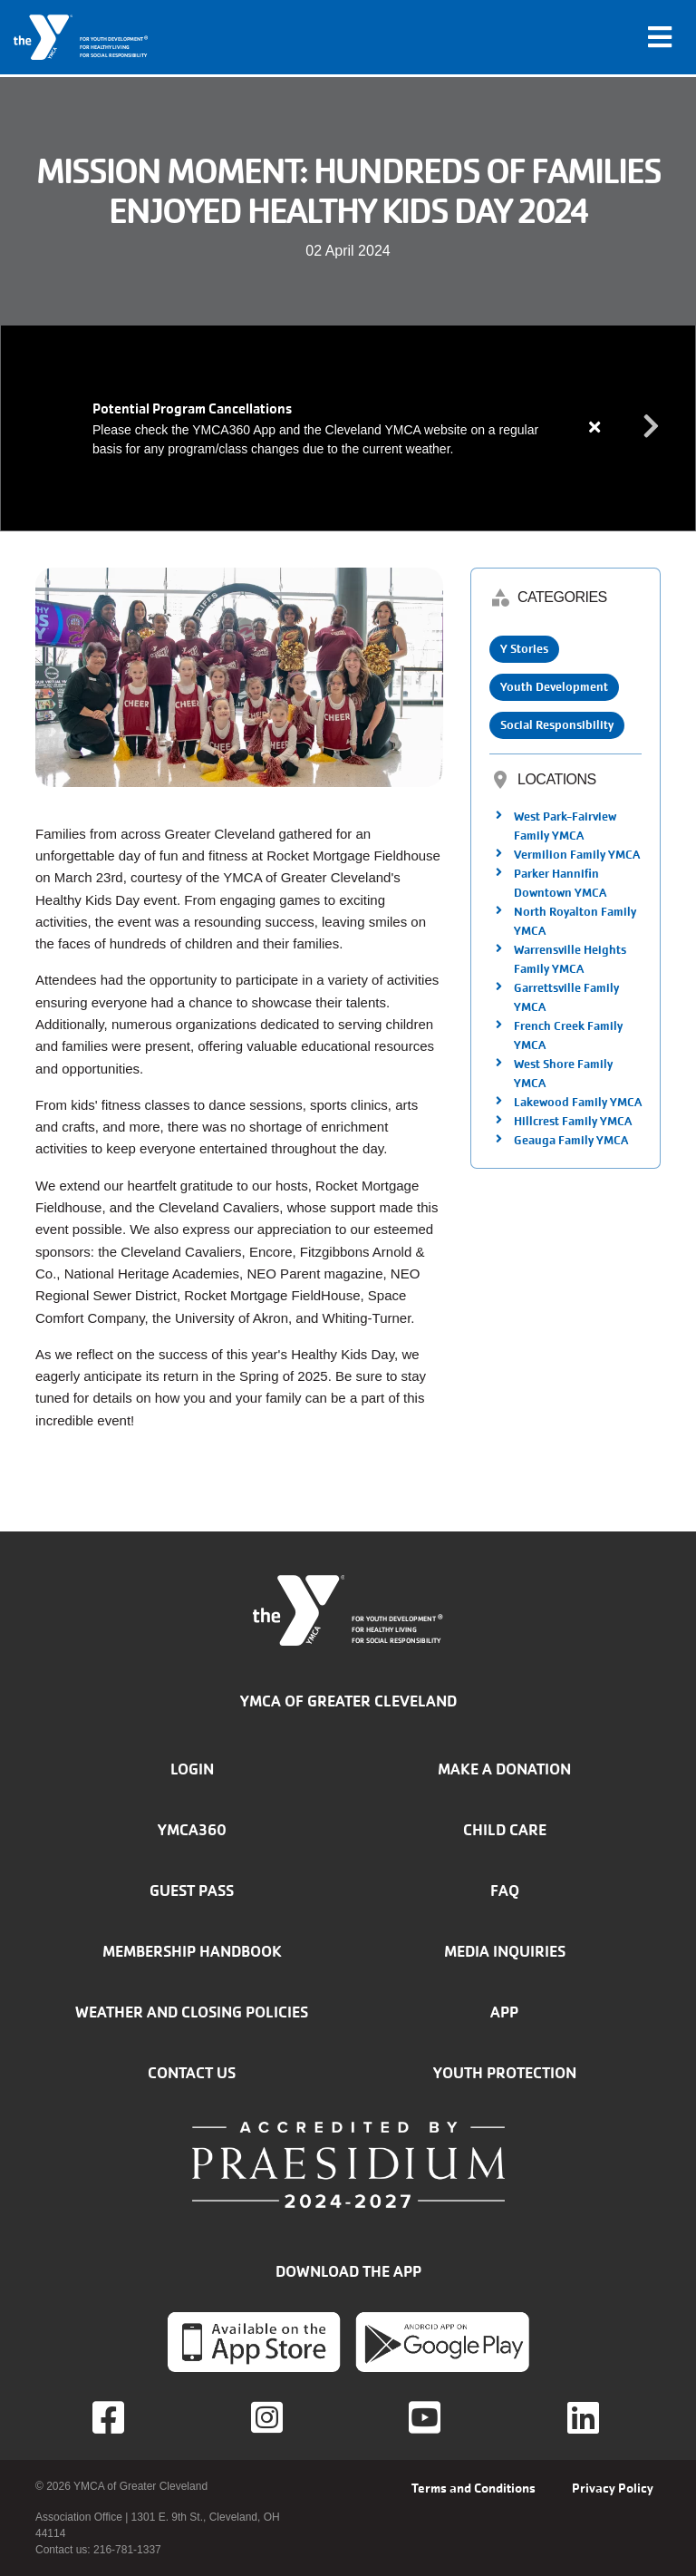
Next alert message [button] (652, 427)
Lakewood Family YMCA (578, 1102)
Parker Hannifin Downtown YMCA (560, 883)
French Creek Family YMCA (568, 1035)
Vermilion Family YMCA (577, 854)
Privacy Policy (612, 2488)
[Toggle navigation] (659, 37)
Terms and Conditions (473, 2488)
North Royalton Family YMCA (575, 921)
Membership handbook (192, 1951)
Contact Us (192, 2073)
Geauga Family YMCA (571, 1140)
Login (192, 1769)
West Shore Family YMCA (563, 1073)
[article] (348, 428)
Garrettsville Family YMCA (566, 997)
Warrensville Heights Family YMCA (570, 959)
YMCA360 (192, 1830)
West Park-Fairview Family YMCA (565, 826)
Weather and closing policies (191, 2012)
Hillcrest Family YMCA (573, 1121)
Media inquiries (505, 1951)
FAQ (504, 1890)
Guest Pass (192, 1890)
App (504, 2012)
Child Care (504, 1830)
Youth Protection (504, 2073)
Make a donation (504, 1769)
